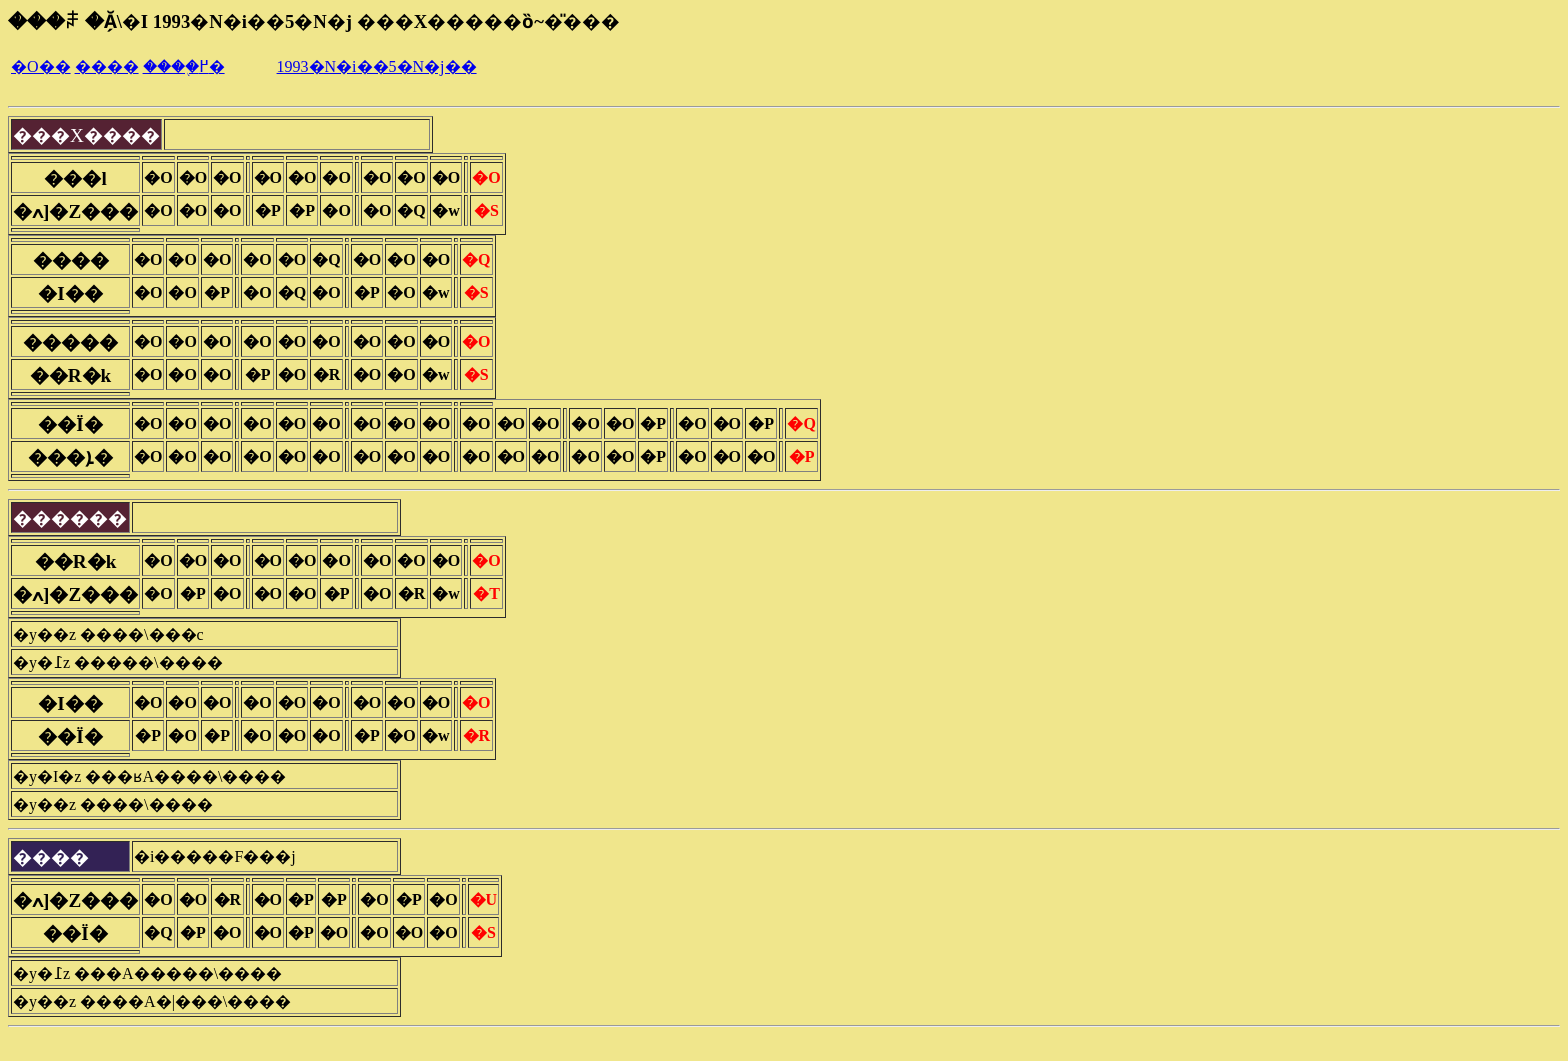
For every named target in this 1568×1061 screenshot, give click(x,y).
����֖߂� (184, 66)
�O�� (41, 66)
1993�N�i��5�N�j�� (377, 66)
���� (107, 66)
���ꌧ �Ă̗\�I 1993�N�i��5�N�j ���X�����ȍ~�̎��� (314, 21)
